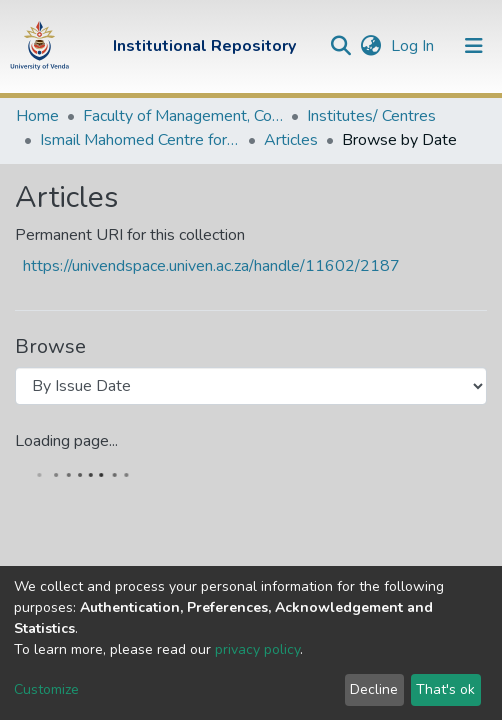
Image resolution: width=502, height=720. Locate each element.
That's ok (445, 689)
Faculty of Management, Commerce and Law (183, 116)
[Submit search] (340, 46)
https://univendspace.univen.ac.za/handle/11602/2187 (211, 266)
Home (37, 116)
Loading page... (66, 441)
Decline (374, 689)
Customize (46, 689)
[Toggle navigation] (474, 46)
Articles (291, 140)
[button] (370, 46)
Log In (414, 46)
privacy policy (257, 649)
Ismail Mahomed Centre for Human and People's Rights (140, 140)
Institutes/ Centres (371, 116)
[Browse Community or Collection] (251, 386)
